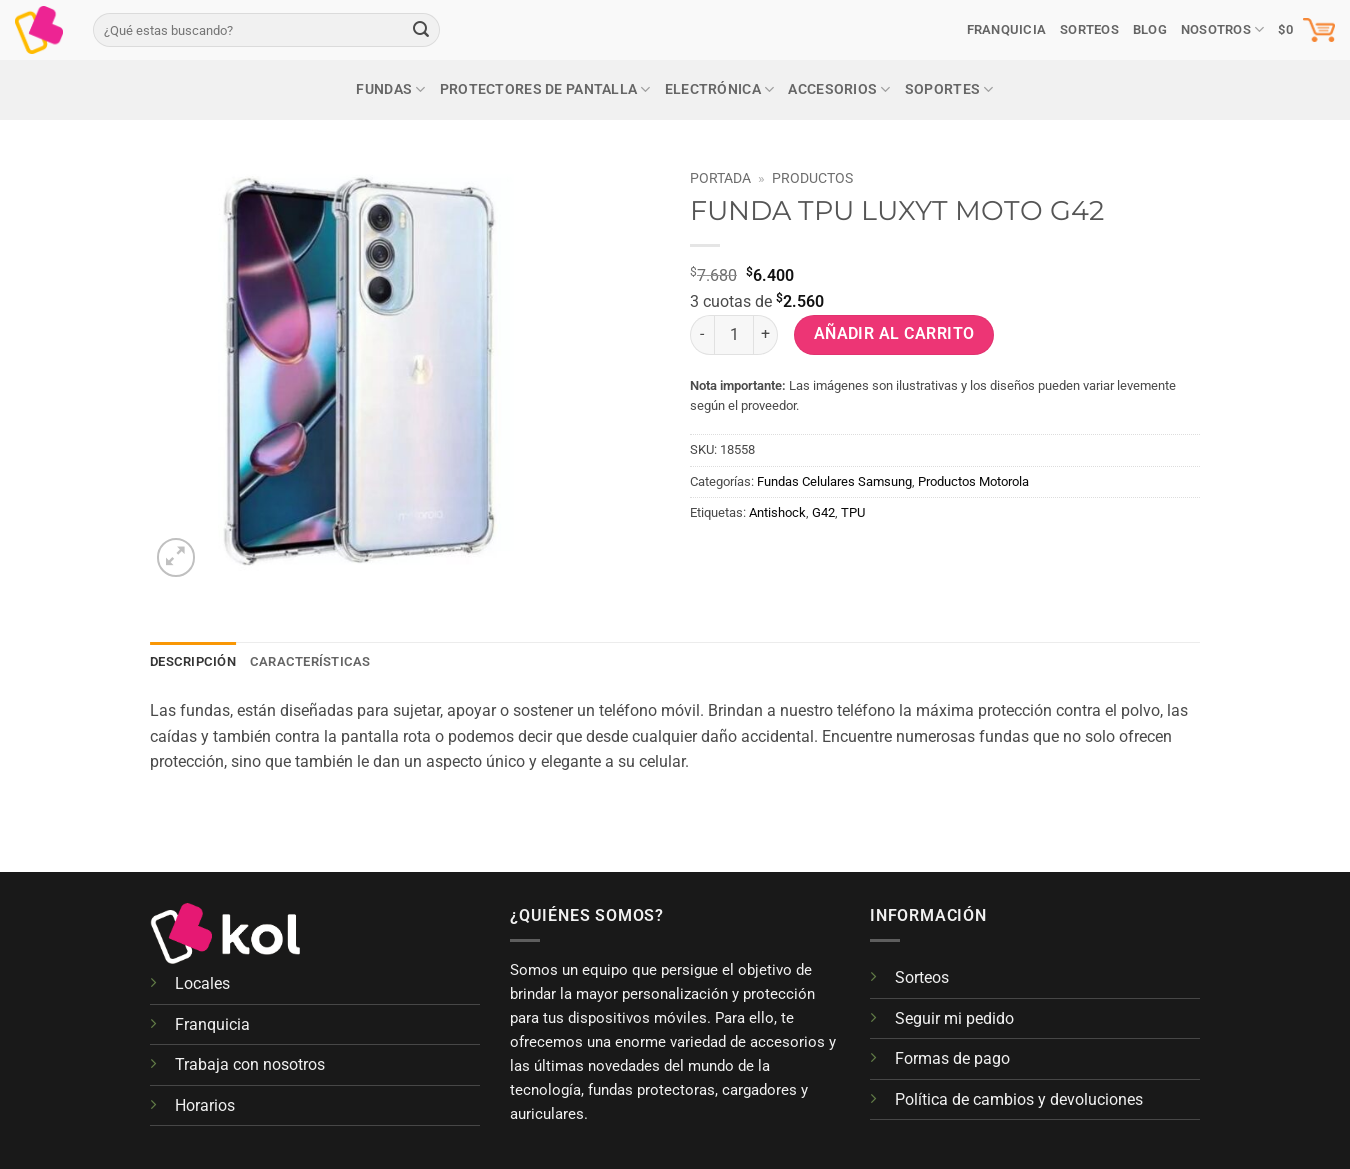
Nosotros (1223, 29)
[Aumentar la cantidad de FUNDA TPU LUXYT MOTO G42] (766, 335)
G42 (823, 512)
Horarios (205, 1105)
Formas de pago (952, 1058)
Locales (202, 983)
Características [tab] (310, 661)
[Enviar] (421, 30)
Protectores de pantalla (545, 89)
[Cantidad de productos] (734, 335)
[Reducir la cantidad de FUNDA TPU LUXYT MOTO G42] (702, 335)
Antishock (777, 512)
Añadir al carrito (894, 334)
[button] (1306, 30)
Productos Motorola (973, 481)
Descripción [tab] (193, 661)
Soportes (949, 89)
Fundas (390, 89)
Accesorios (839, 89)
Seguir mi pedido (954, 1018)
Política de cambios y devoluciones (1019, 1099)
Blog (1150, 29)
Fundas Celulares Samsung (834, 481)
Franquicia (1007, 29)
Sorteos (922, 977)
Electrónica (720, 89)
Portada (720, 178)
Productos (812, 178)
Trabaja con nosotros (250, 1064)
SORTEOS (1089, 29)
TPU (853, 512)
